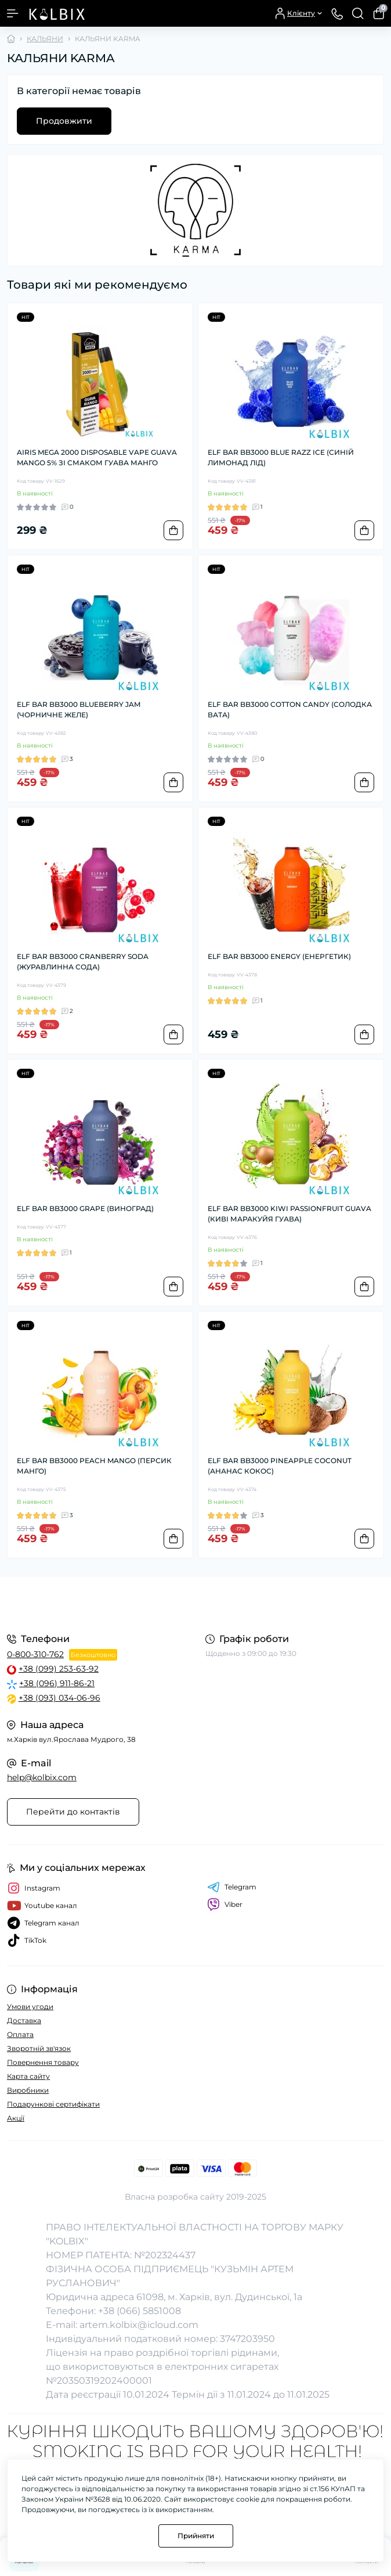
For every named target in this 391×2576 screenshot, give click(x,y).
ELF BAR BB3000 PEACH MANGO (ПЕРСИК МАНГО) (94, 1465)
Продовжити (64, 121)
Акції (15, 2118)
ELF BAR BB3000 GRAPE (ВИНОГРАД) (85, 1208)
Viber (224, 1904)
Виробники (28, 2090)
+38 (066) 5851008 (139, 2310)
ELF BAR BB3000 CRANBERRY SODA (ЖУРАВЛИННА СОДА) (83, 961)
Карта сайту (28, 2076)
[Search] (358, 13)
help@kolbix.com (42, 1777)
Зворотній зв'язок (39, 2048)
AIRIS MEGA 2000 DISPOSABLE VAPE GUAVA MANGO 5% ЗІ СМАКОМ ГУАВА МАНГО (97, 457)
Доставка (24, 2020)
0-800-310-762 (35, 1654)
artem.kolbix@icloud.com (138, 2324)
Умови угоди (30, 2006)
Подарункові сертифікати (53, 2104)
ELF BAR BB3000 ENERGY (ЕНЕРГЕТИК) (279, 956)
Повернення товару (43, 2062)
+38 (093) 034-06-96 (59, 1698)
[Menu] (13, 13)
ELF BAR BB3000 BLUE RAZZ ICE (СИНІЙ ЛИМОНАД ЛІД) (281, 457)
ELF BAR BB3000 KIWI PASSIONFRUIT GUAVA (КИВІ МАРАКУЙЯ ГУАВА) (289, 1213)
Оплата (20, 2034)
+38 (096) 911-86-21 (57, 1683)
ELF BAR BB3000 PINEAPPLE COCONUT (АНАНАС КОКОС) (280, 1465)
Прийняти (196, 2535)
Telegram (231, 1887)
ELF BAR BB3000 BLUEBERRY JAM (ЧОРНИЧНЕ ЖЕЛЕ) (78, 709)
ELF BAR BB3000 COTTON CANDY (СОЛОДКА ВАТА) (290, 709)
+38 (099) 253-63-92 (59, 1669)
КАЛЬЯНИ (45, 38)
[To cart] (173, 530)
